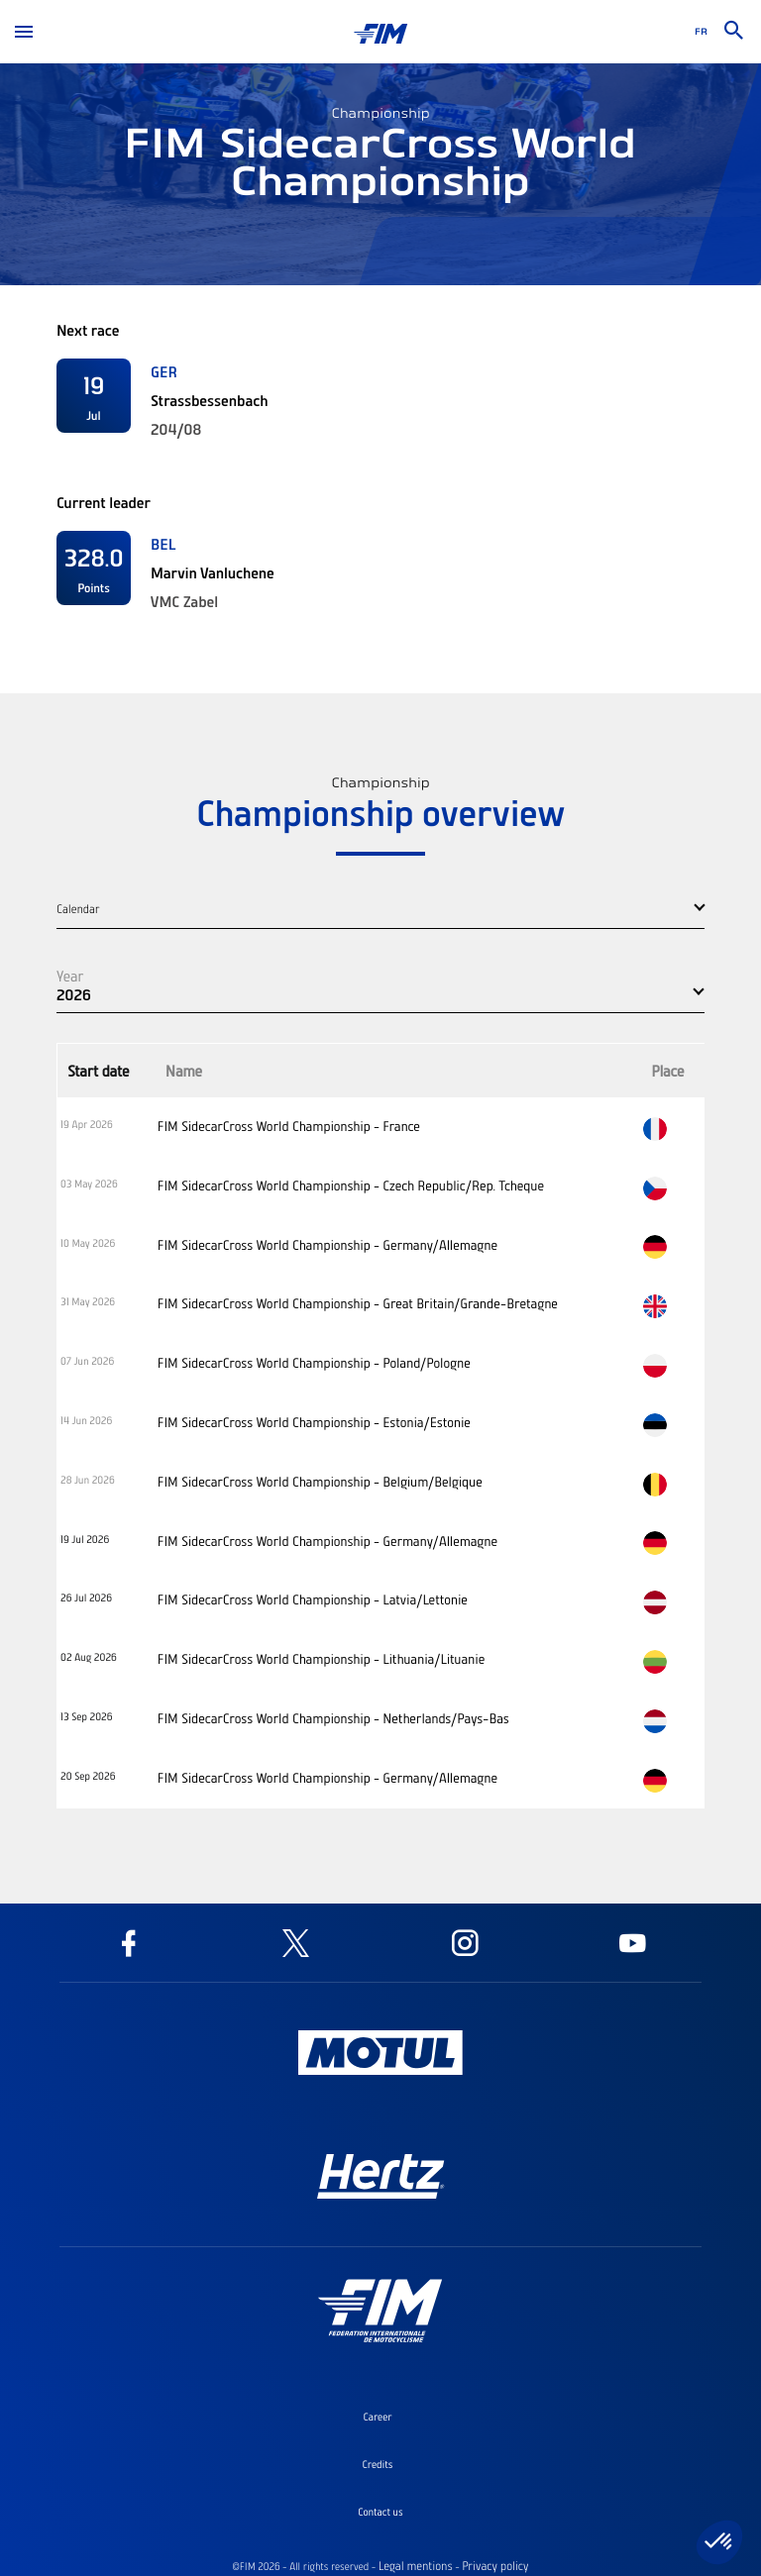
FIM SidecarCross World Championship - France (289, 1126)
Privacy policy (495, 2566)
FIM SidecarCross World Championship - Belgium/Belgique (320, 1482)
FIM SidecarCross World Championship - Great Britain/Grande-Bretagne (358, 1303)
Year (69, 975)
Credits (378, 2464)
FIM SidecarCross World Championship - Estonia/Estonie (314, 1422)
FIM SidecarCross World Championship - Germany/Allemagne (327, 1245)
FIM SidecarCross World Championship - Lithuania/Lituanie (321, 1659)
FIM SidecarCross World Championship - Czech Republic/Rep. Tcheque (351, 1185)
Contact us (380, 2512)
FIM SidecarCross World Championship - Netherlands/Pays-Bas (333, 1718)
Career (377, 2416)
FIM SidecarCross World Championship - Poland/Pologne (314, 1363)
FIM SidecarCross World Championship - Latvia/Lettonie (313, 1599)
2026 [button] (73, 994)
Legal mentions (416, 2566)
